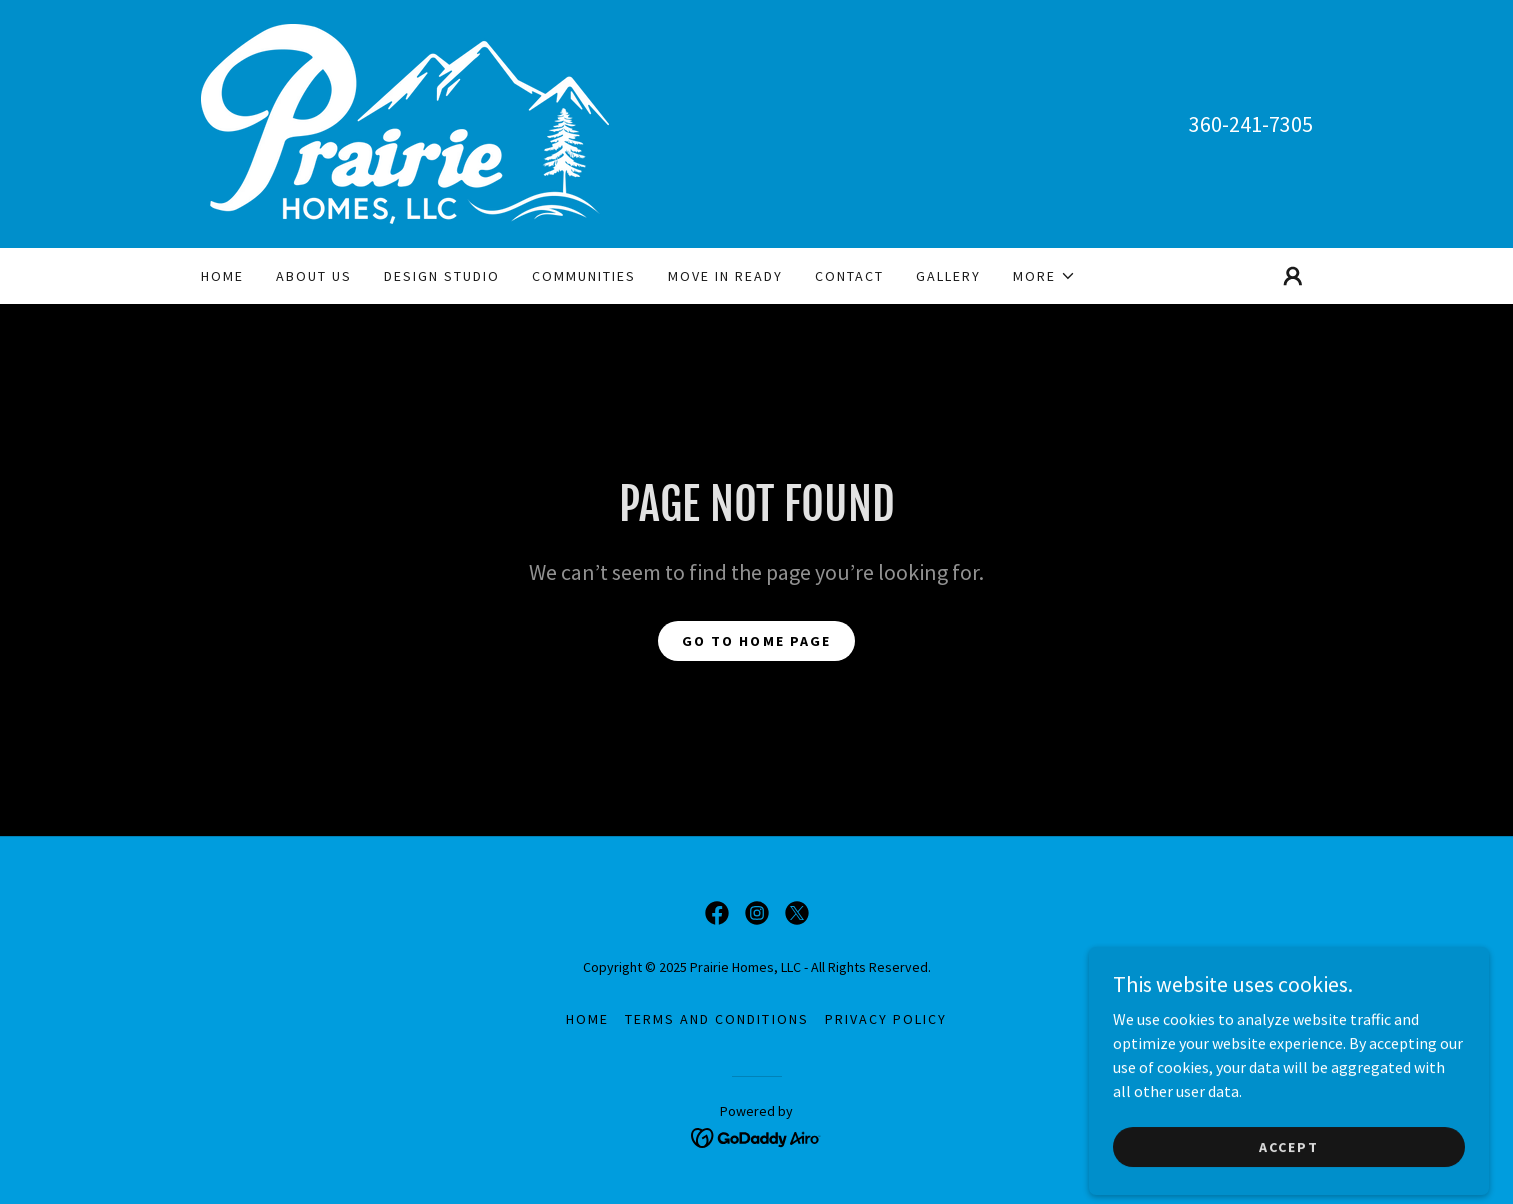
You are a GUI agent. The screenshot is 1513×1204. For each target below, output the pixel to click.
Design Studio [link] (442, 276)
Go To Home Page (756, 641)
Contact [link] (849, 276)
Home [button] (587, 1019)
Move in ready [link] (725, 276)
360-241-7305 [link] (1251, 124)
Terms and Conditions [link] (716, 1019)
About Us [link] (314, 276)
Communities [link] (584, 276)
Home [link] (222, 276)
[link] (405, 122)
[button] (1044, 276)
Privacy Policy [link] (886, 1019)
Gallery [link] (948, 276)
